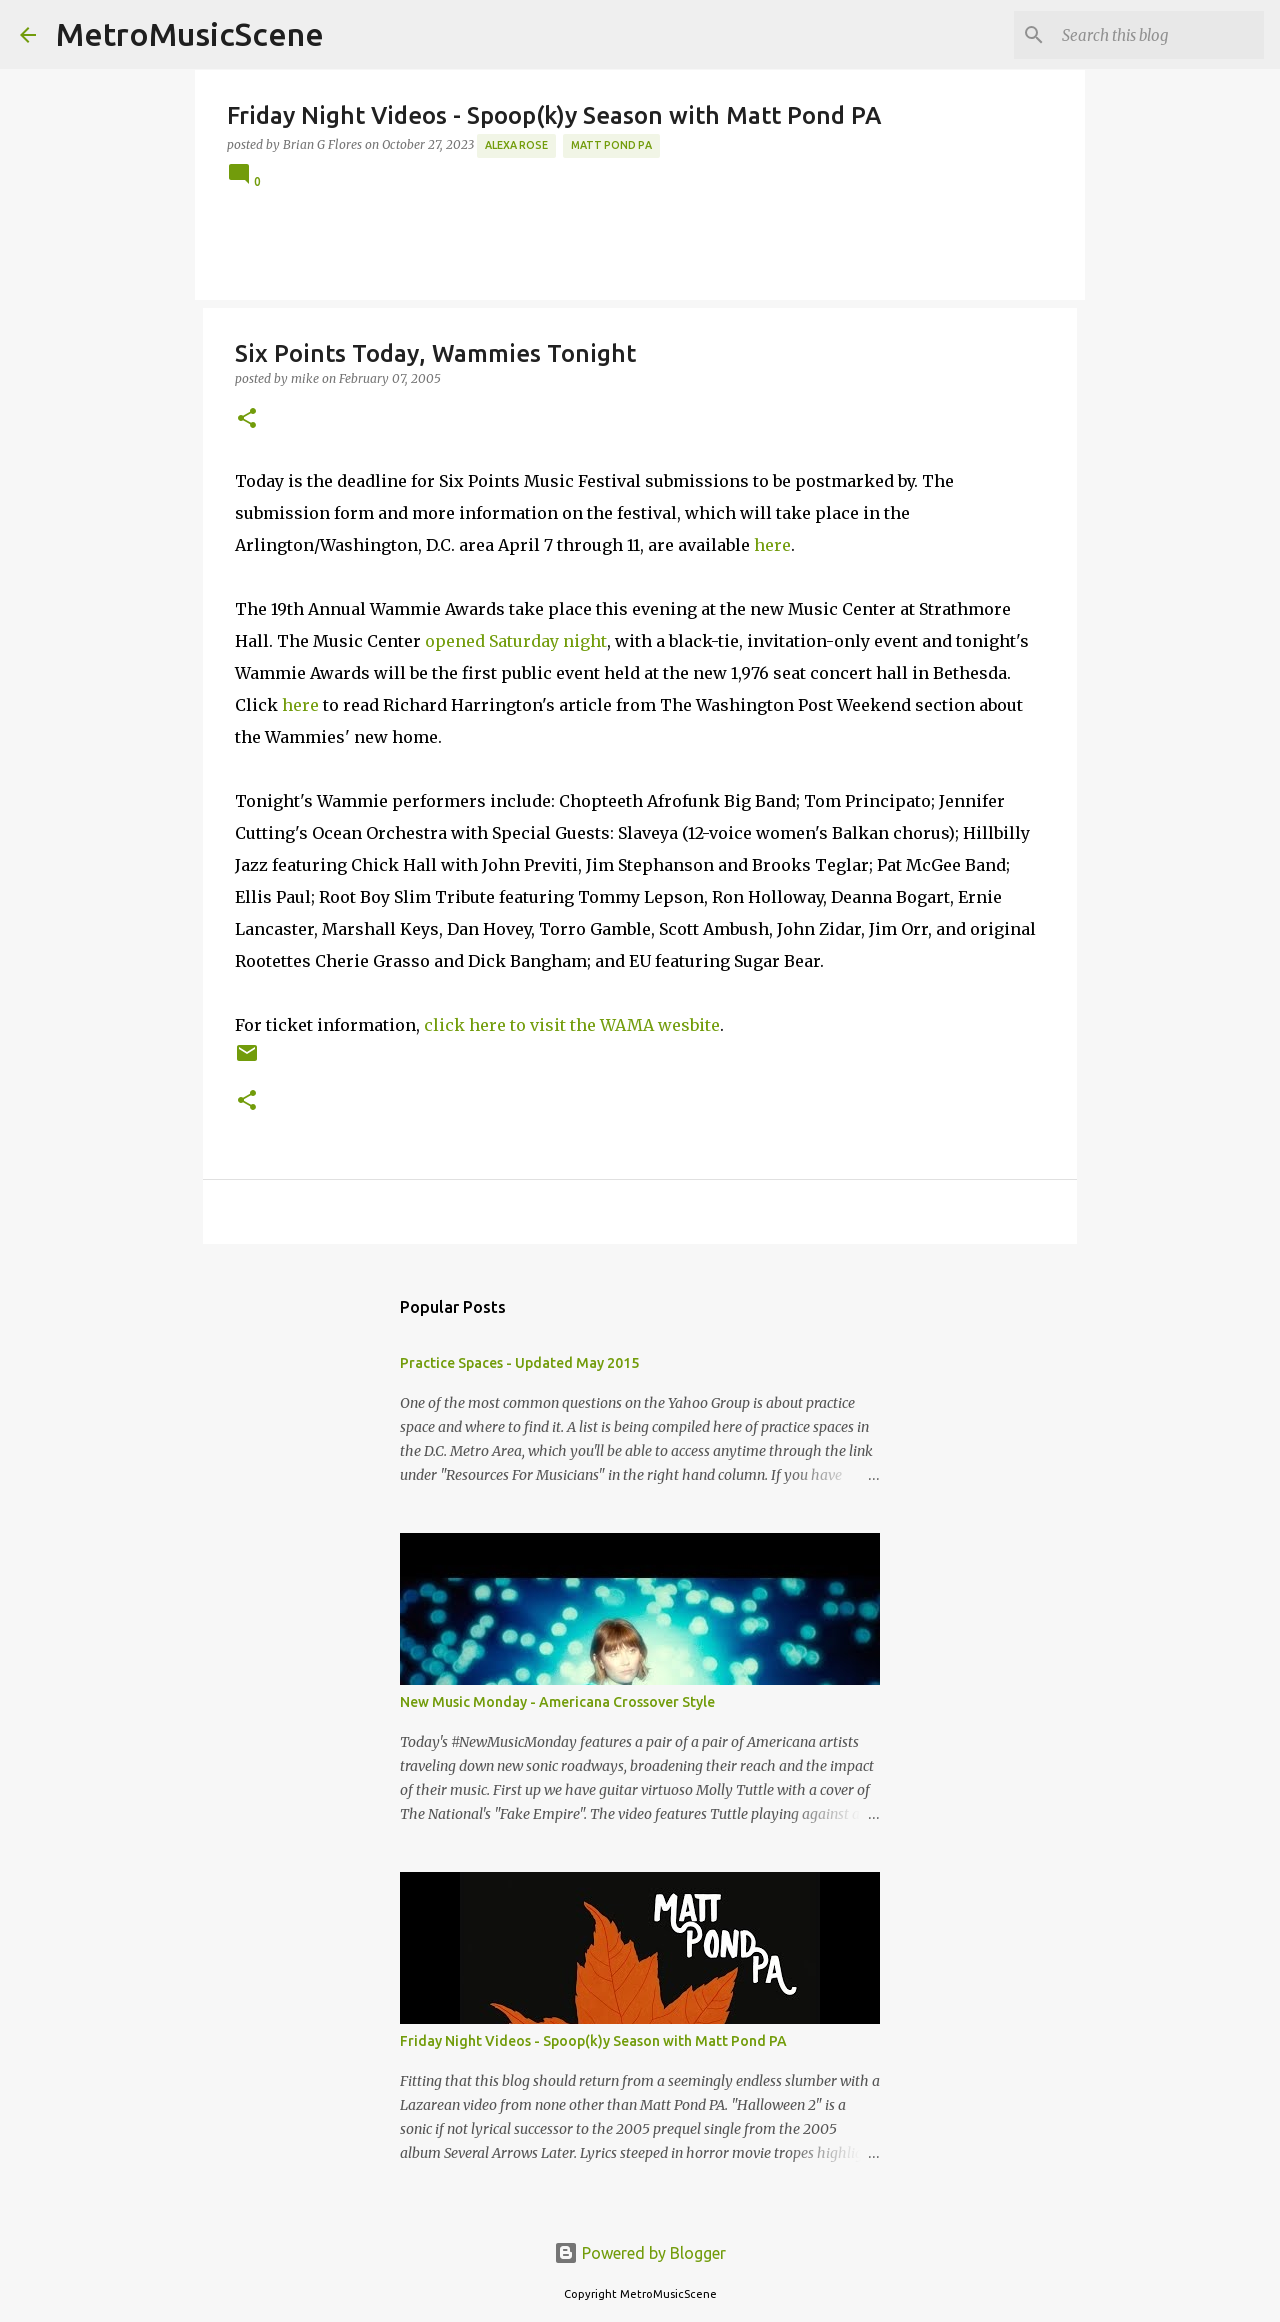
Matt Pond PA (611, 145)
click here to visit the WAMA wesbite (572, 1025)
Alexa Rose (516, 145)
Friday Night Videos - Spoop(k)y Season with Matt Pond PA (593, 2041)
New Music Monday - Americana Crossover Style (557, 1702)
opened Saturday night (516, 641)
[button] (247, 419)
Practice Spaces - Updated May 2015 (519, 1363)
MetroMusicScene (190, 34)
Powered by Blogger (640, 2253)
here (772, 545)
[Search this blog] (1159, 35)
